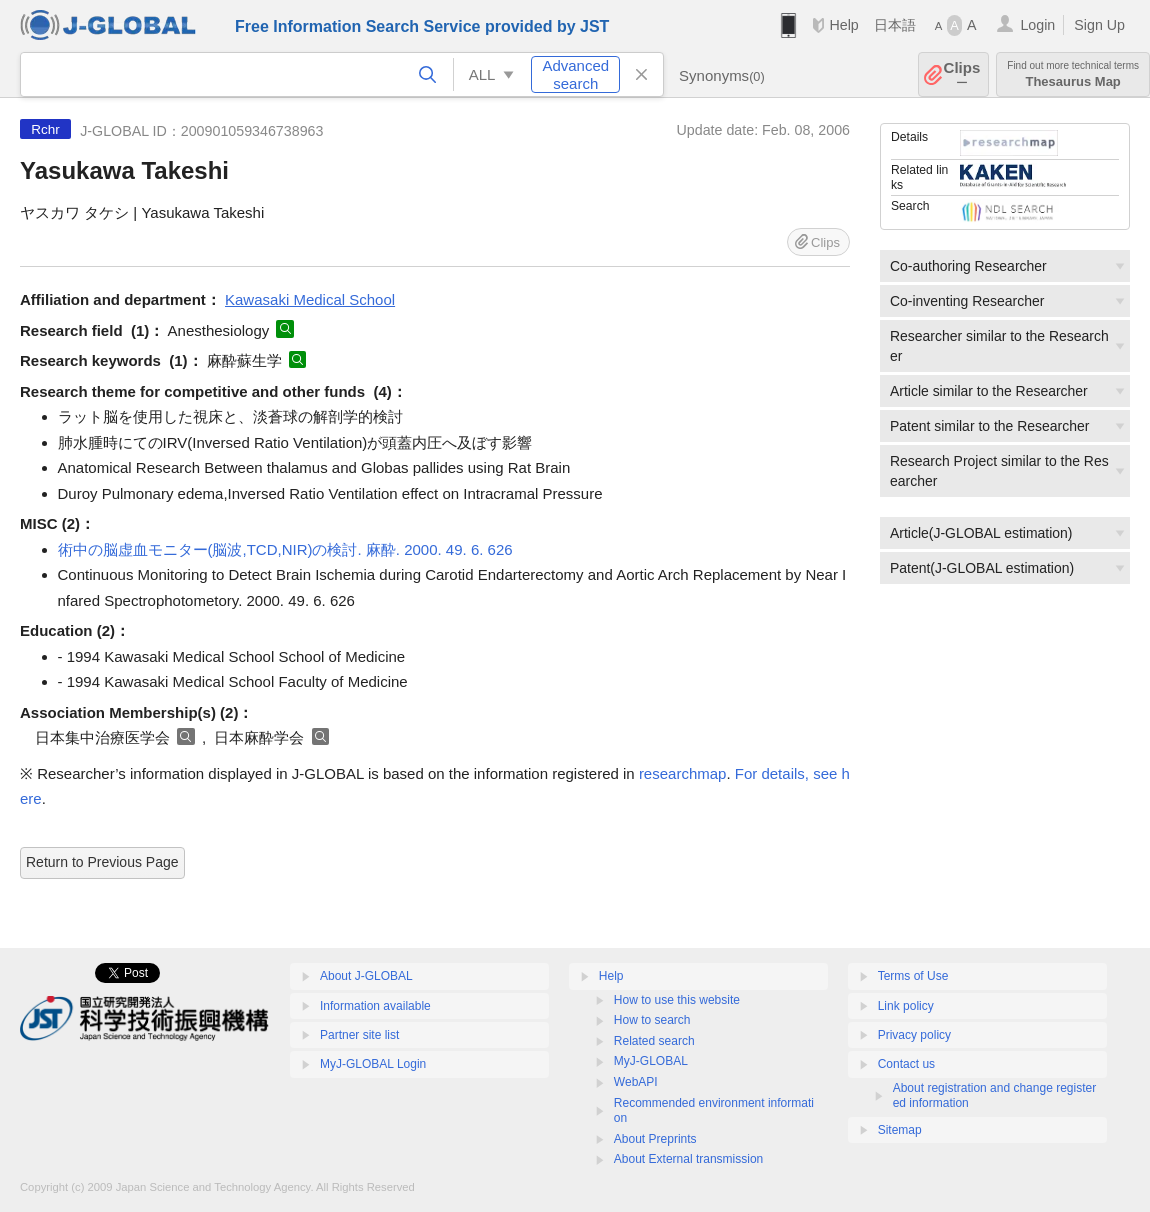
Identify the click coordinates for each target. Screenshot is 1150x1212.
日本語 (895, 25)
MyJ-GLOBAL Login (373, 1064)
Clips (962, 74)
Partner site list (359, 1035)
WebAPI (636, 1082)
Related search (654, 1041)
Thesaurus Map (1073, 74)
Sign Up (1099, 25)
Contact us (906, 1064)
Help (843, 25)
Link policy (906, 1006)
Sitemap (900, 1130)
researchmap (683, 773)
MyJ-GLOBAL (651, 1061)
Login (1037, 25)
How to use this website (677, 1000)
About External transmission (688, 1159)
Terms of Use (913, 976)
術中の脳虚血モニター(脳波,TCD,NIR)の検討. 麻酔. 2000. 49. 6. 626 (285, 549)
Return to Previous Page (102, 862)
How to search (652, 1020)
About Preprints (655, 1139)
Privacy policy (914, 1035)
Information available (375, 1006)
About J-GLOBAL (366, 976)
